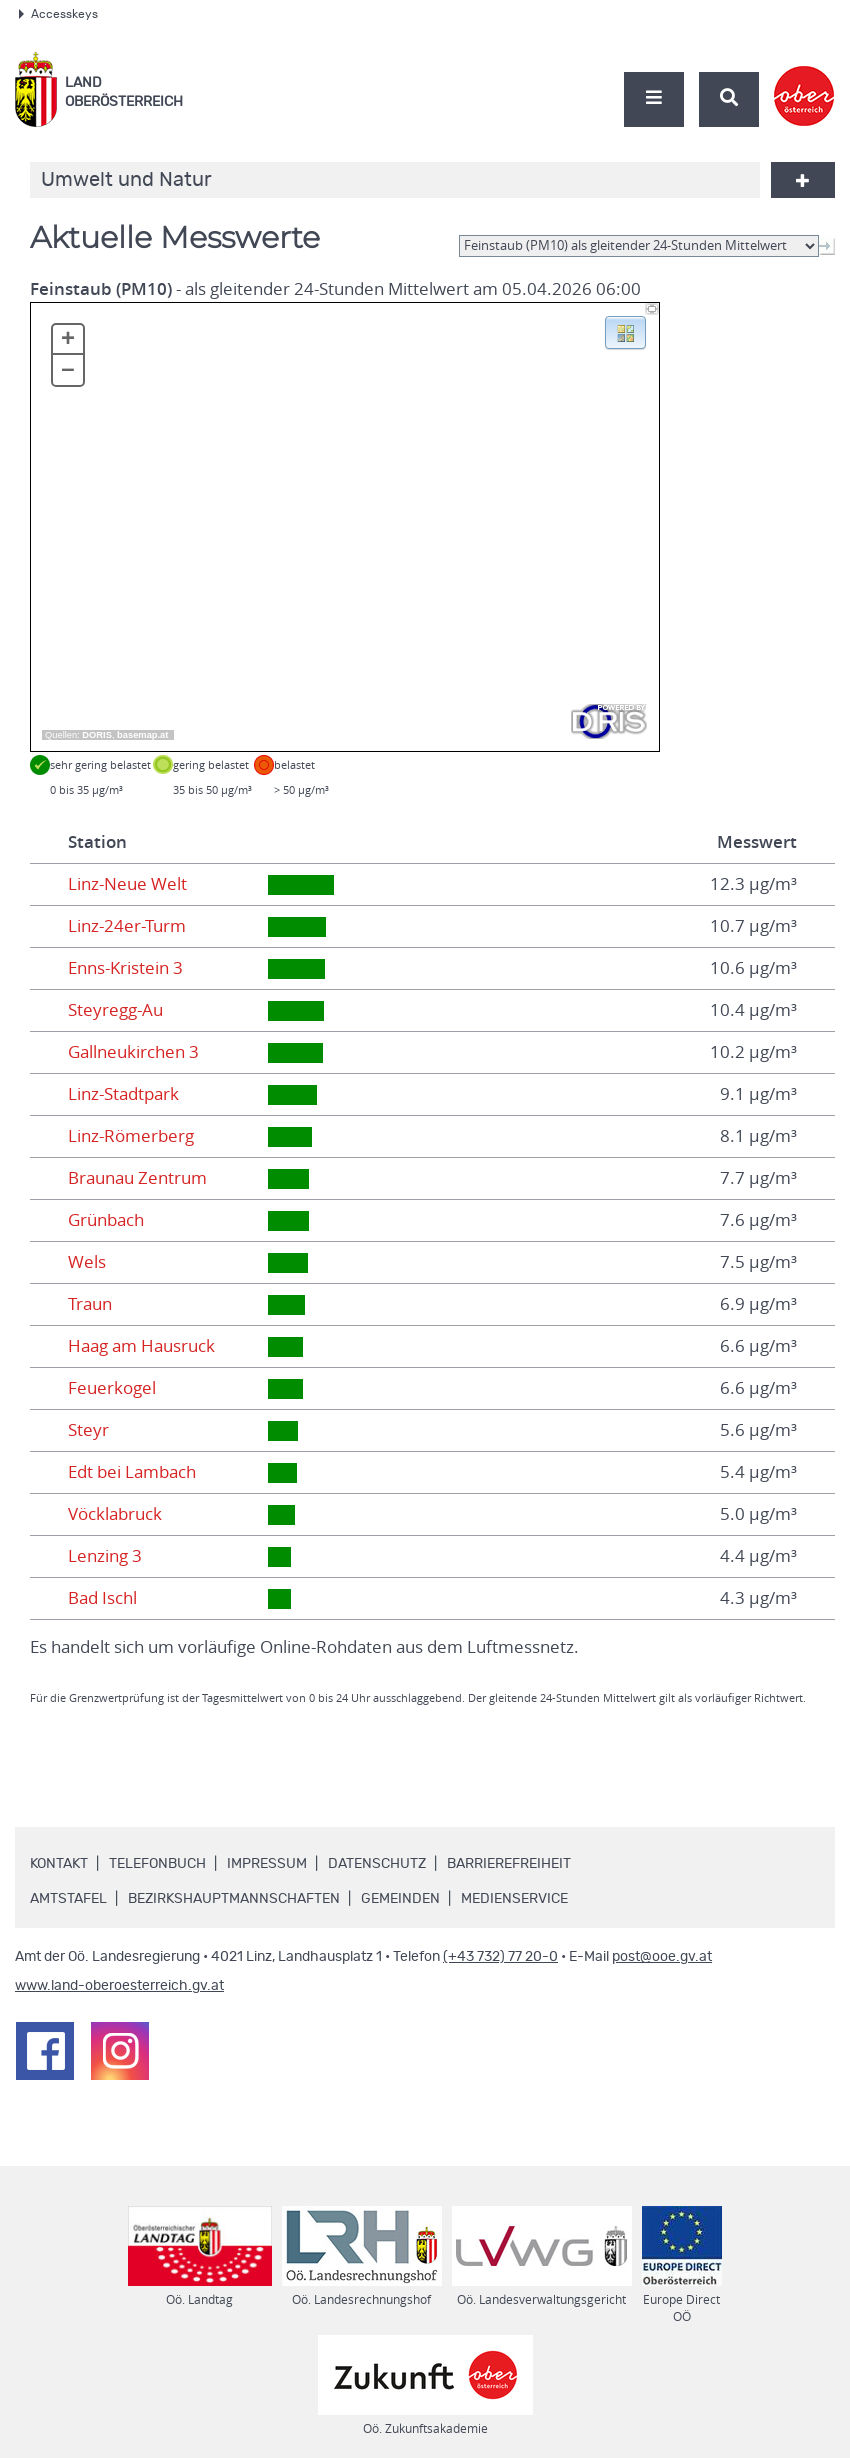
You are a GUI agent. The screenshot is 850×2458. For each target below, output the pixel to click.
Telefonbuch (157, 1864)
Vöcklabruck (115, 1514)
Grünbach (106, 1220)
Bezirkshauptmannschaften (234, 1899)
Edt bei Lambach (132, 1472)
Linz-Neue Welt (127, 884)
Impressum (267, 1864)
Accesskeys (58, 14)
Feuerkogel (112, 1388)
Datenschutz (377, 1864)
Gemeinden (400, 1899)
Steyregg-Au (115, 1010)
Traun (90, 1304)
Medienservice (514, 1899)
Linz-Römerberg (131, 1136)
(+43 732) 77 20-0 (500, 1957)
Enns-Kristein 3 (125, 968)
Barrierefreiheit (509, 1864)
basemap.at (142, 735)
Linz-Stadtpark (123, 1094)
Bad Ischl (102, 1598)
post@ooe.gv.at (662, 1957)
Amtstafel (68, 1899)
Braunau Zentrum (137, 1178)
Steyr (88, 1430)
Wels (87, 1262)
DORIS (97, 735)
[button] (625, 331)
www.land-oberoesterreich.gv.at (119, 1986)
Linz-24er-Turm (127, 926)
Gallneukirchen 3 (133, 1052)
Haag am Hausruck (141, 1346)
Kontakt (59, 1864)
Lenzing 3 (105, 1556)
